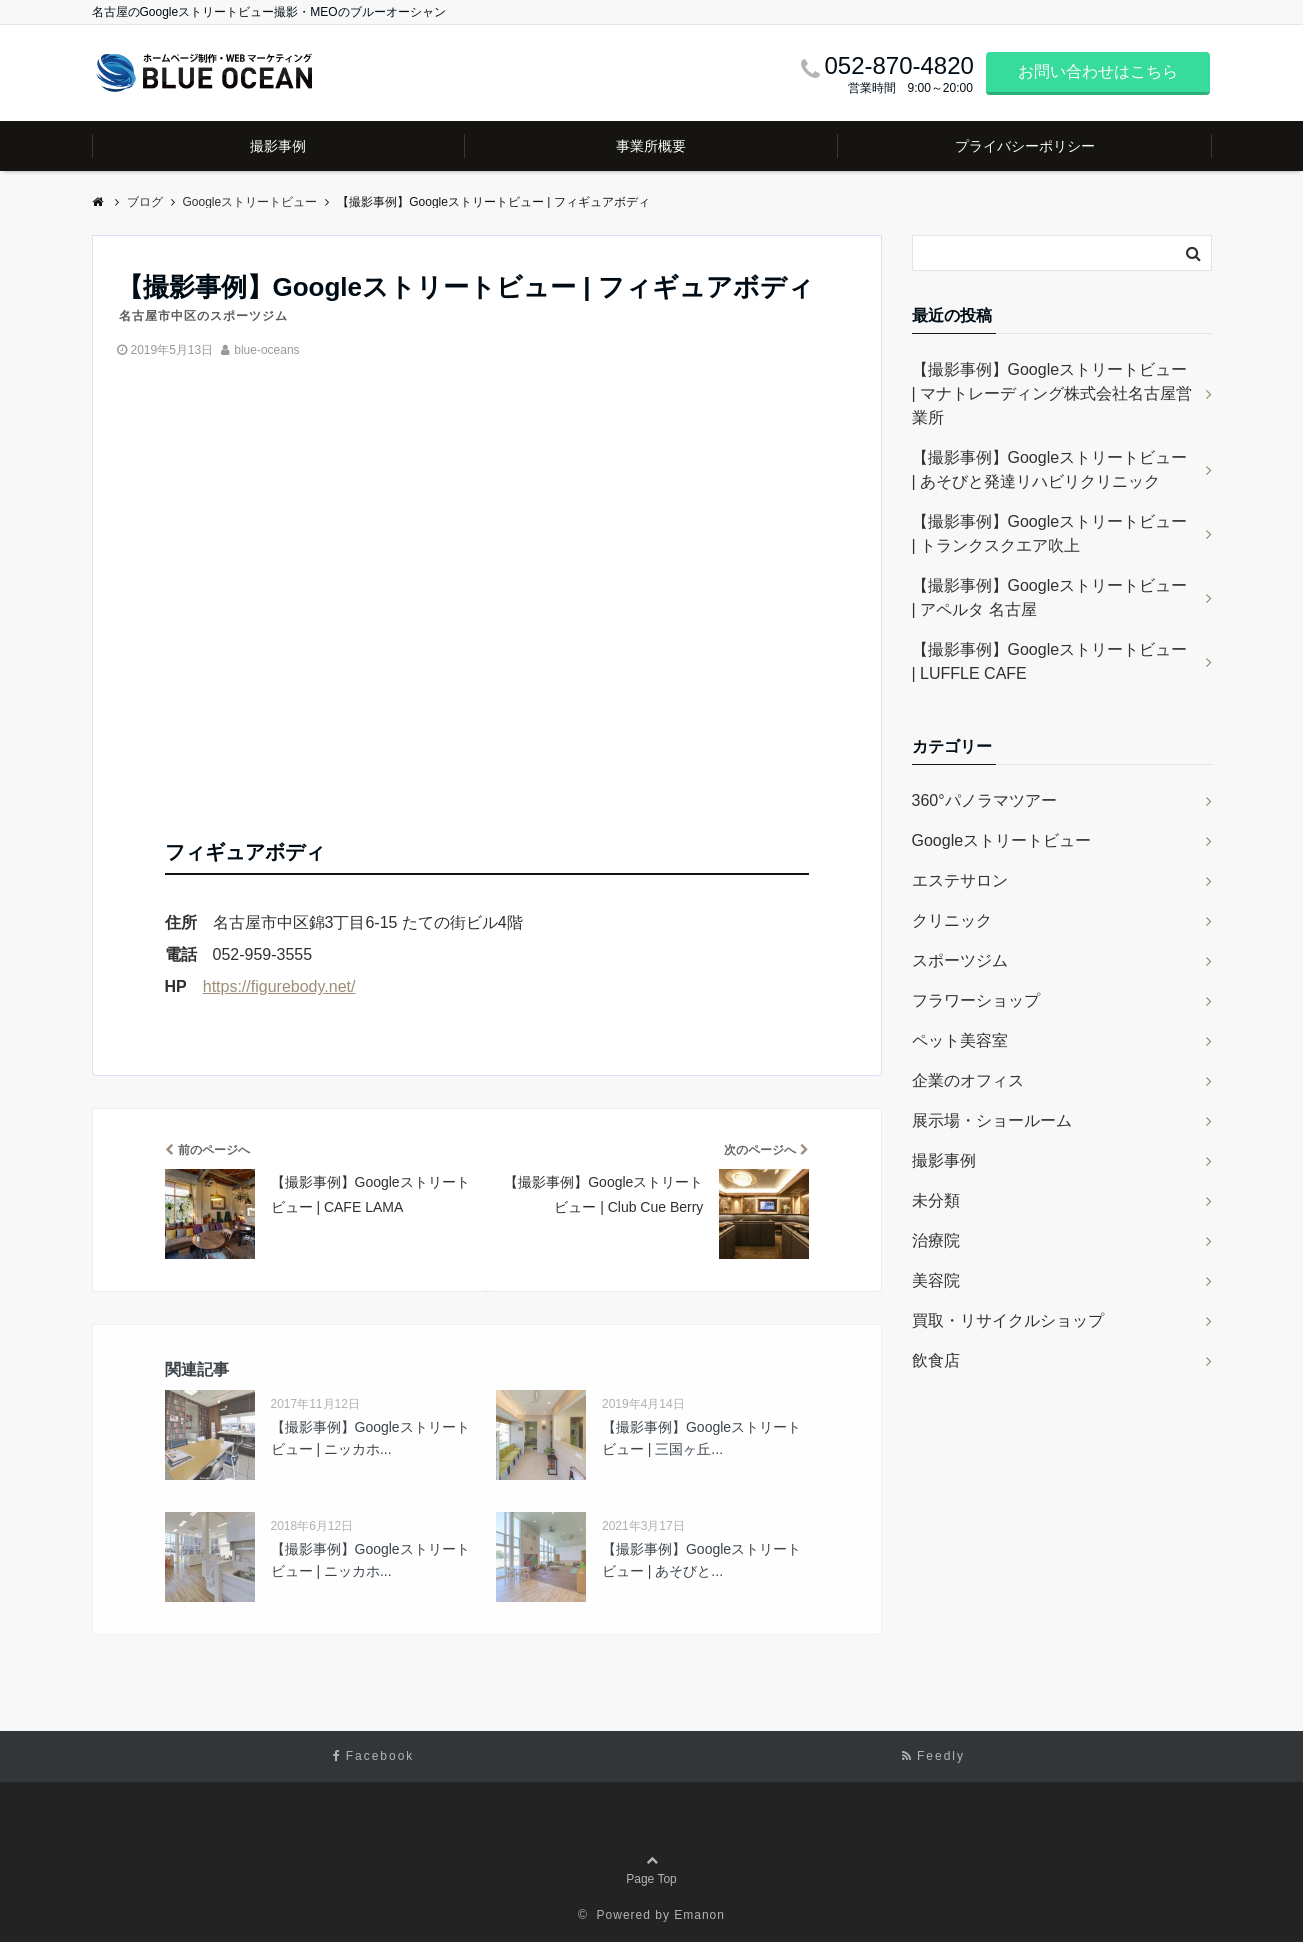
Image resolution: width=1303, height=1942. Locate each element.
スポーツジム (960, 960)
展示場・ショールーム (992, 1120)
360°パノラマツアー (984, 800)
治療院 (936, 1240)
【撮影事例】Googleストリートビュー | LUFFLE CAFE (1050, 661)
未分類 (936, 1200)
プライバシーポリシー (1025, 146)
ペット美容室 (960, 1040)
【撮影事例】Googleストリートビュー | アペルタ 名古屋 (1050, 597)
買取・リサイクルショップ (1008, 1320)
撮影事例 (278, 146)
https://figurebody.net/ (279, 986)
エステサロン (960, 880)
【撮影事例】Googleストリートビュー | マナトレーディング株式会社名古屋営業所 (1052, 393)
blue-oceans (266, 350)
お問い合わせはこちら (1098, 71)
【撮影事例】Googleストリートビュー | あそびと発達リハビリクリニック (1050, 469)
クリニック (952, 920)
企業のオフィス (968, 1080)
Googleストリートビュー (1002, 840)
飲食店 (936, 1360)
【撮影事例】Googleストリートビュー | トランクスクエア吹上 (1050, 533)
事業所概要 (651, 146)
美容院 (936, 1280)
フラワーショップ (976, 1000)
